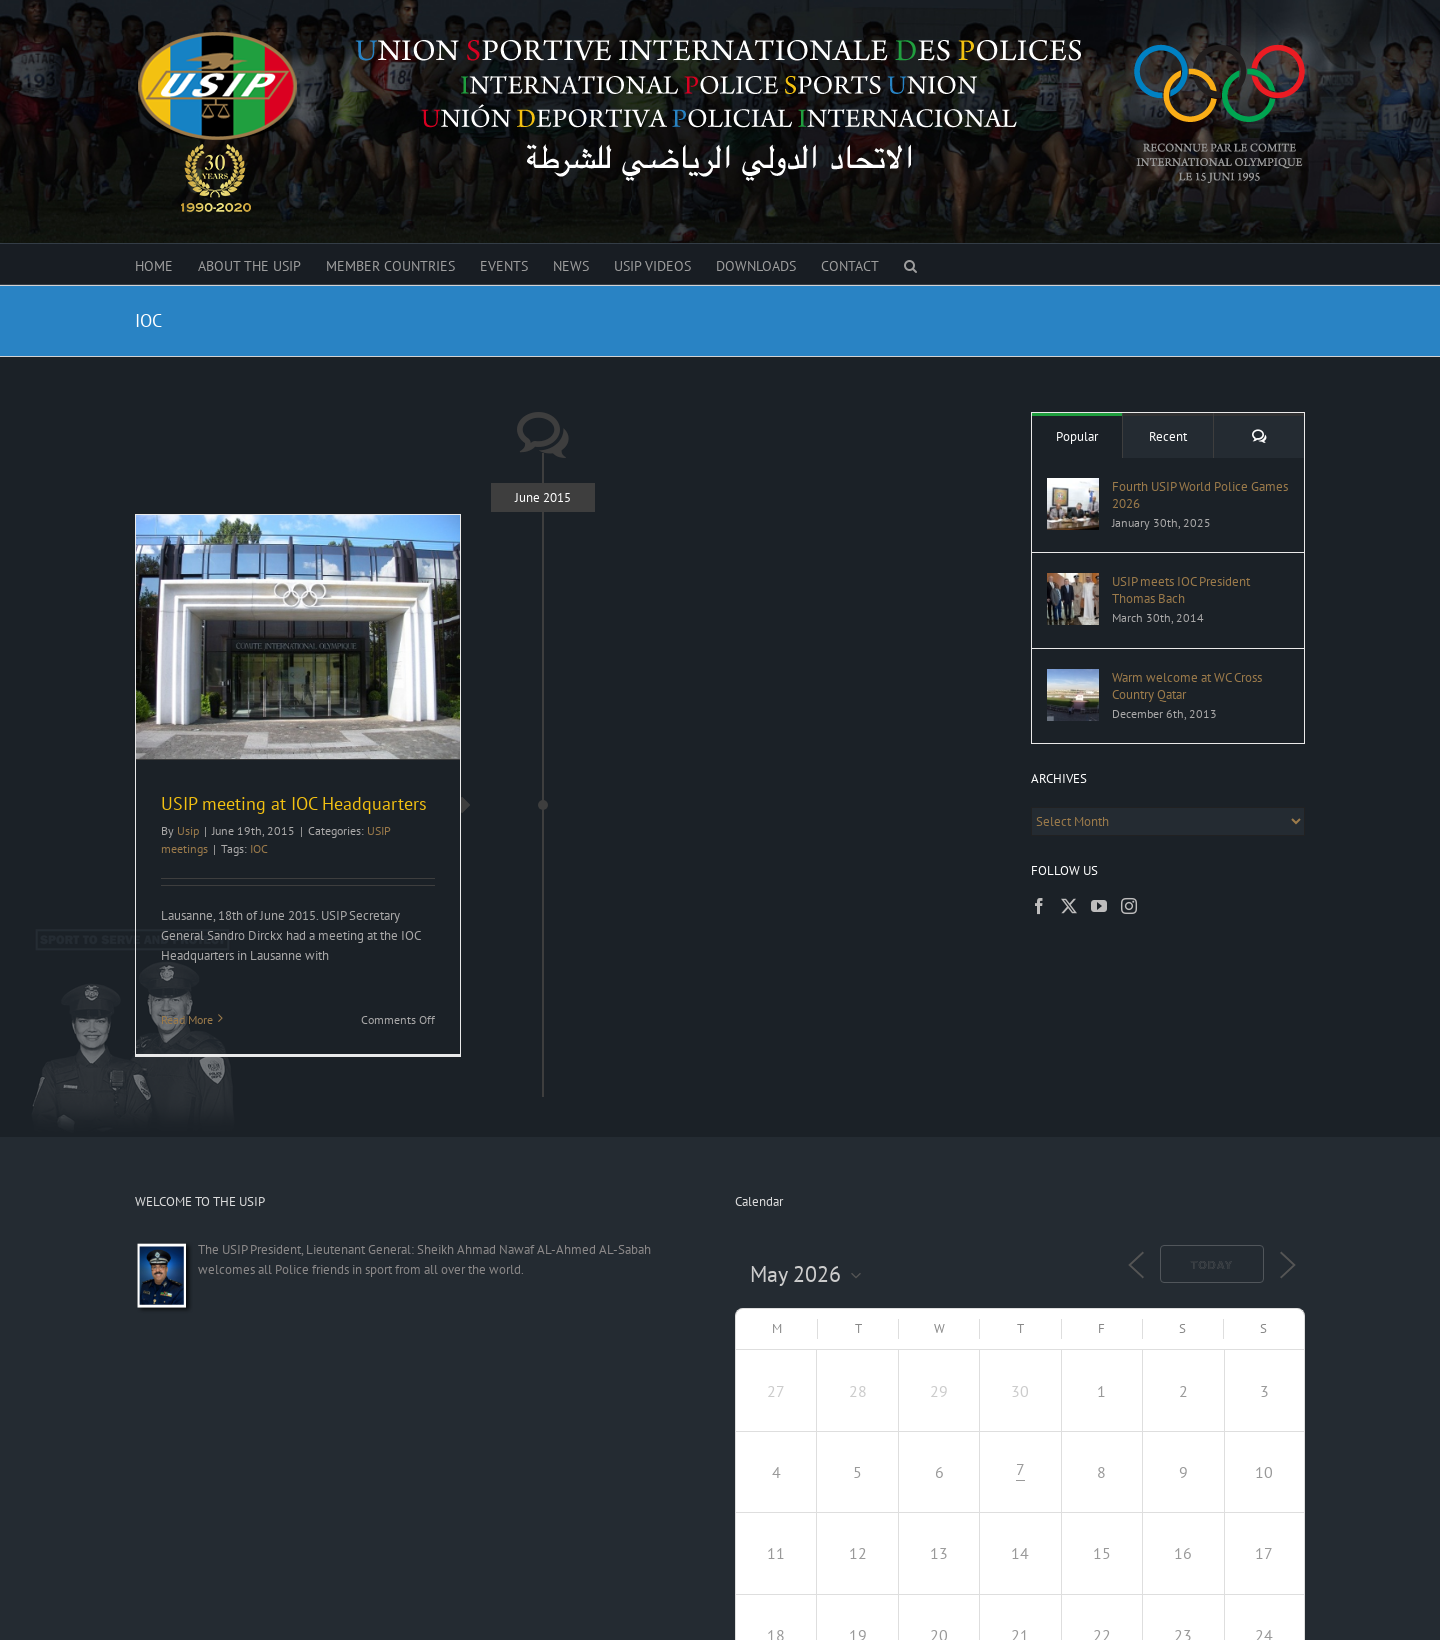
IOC (259, 848)
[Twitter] (1069, 906)
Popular (1077, 436)
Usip (188, 830)
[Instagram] (1129, 906)
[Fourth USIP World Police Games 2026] (1073, 487)
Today (1212, 1265)
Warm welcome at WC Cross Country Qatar (1187, 686)
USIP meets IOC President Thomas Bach (1181, 590)
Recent (1168, 436)
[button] (910, 264)
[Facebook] (1039, 906)
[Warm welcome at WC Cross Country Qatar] (1073, 678)
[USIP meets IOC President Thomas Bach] (1073, 582)
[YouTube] (1099, 906)
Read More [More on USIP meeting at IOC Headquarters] (187, 1019)
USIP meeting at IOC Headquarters (296, 803)
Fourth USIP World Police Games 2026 (1200, 495)
